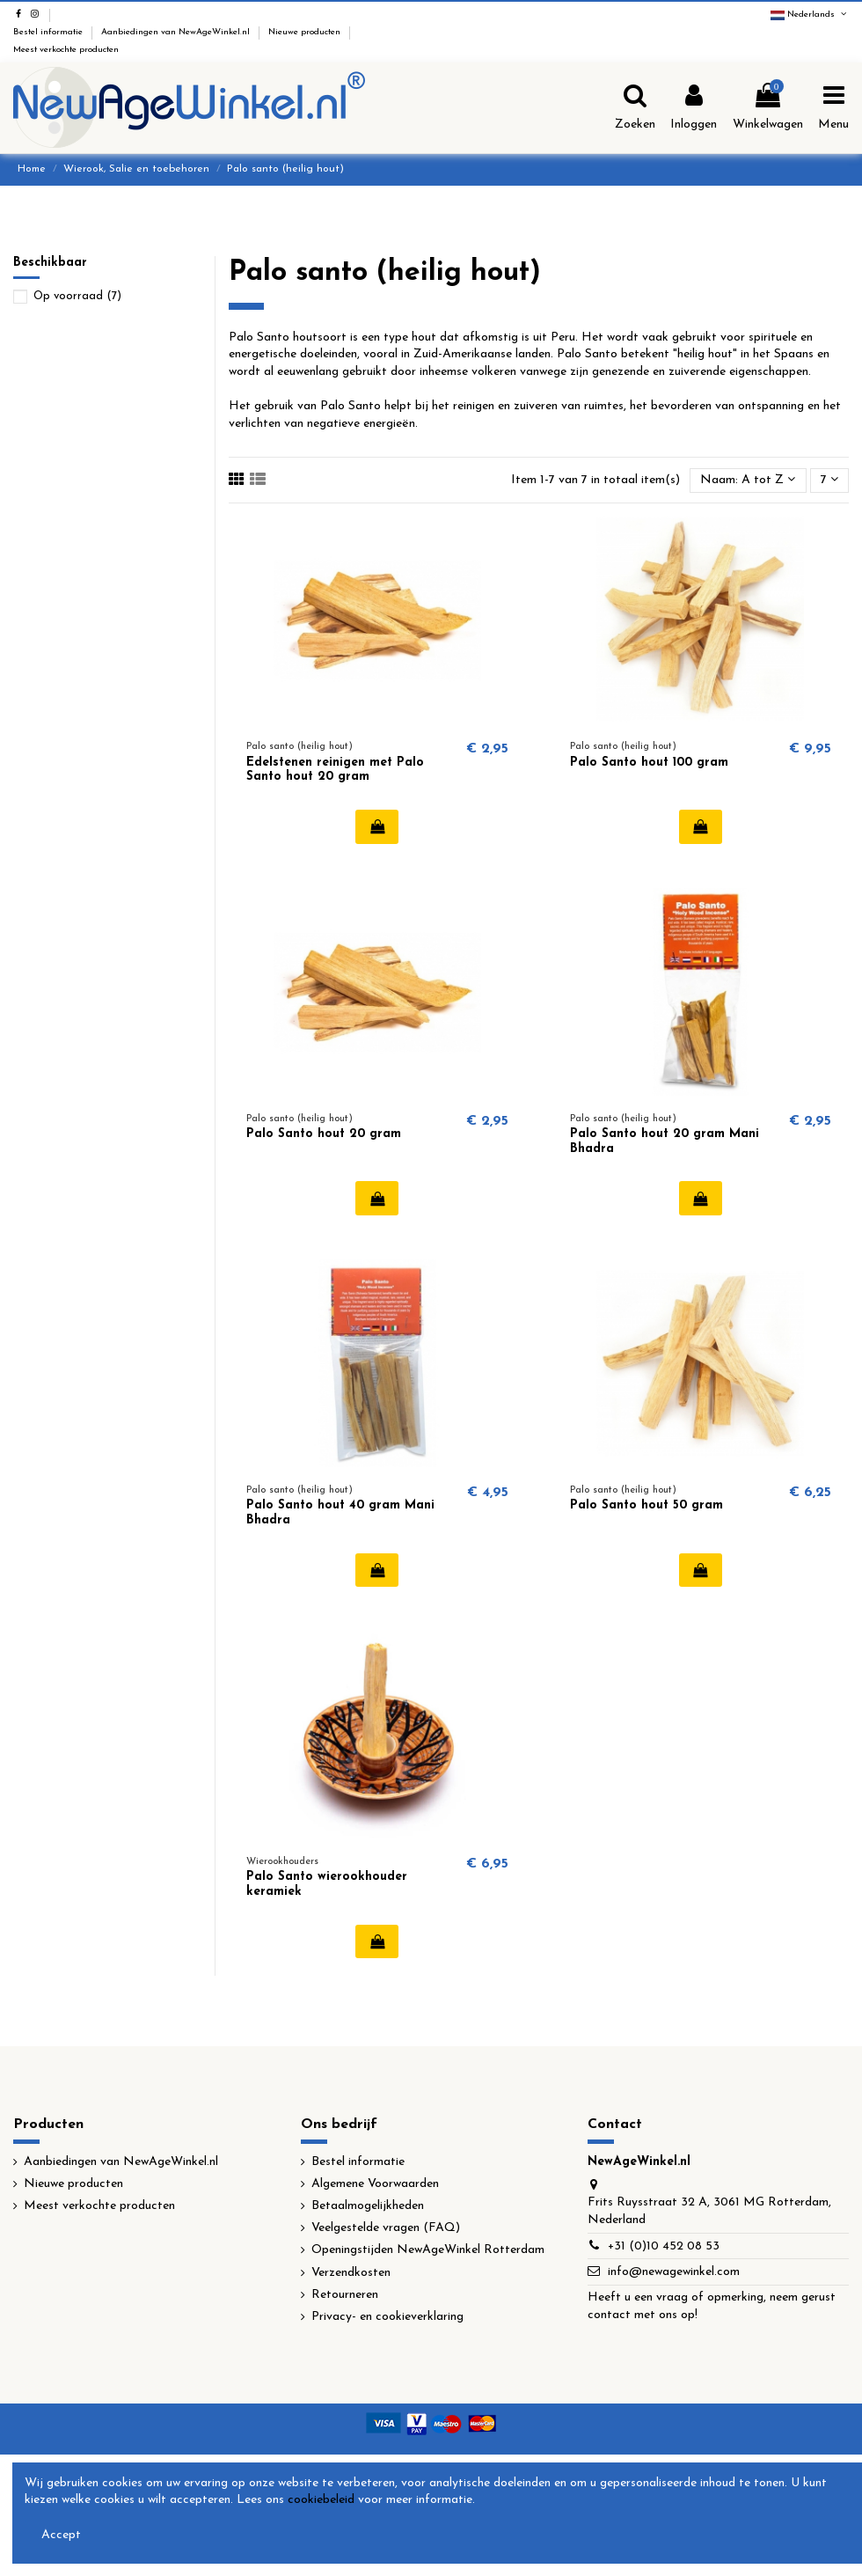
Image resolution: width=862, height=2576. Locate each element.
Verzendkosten (351, 2272)
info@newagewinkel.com (674, 2272)
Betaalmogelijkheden (367, 2206)
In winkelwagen (377, 826)
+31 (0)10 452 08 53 (664, 2246)
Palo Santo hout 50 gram (646, 1505)
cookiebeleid (321, 2499)
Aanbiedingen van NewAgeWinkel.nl (176, 32)
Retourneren (344, 2294)
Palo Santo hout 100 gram (649, 762)
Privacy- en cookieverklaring (387, 2316)
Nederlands (810, 14)
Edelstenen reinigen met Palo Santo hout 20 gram (335, 770)
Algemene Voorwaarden (375, 2184)
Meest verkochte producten (66, 50)
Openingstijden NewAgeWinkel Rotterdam (427, 2250)
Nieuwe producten (305, 32)
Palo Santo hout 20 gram (323, 1134)
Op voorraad (77, 296)
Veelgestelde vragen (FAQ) (385, 2228)
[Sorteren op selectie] (748, 481)
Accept (61, 2535)
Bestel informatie (49, 32)
